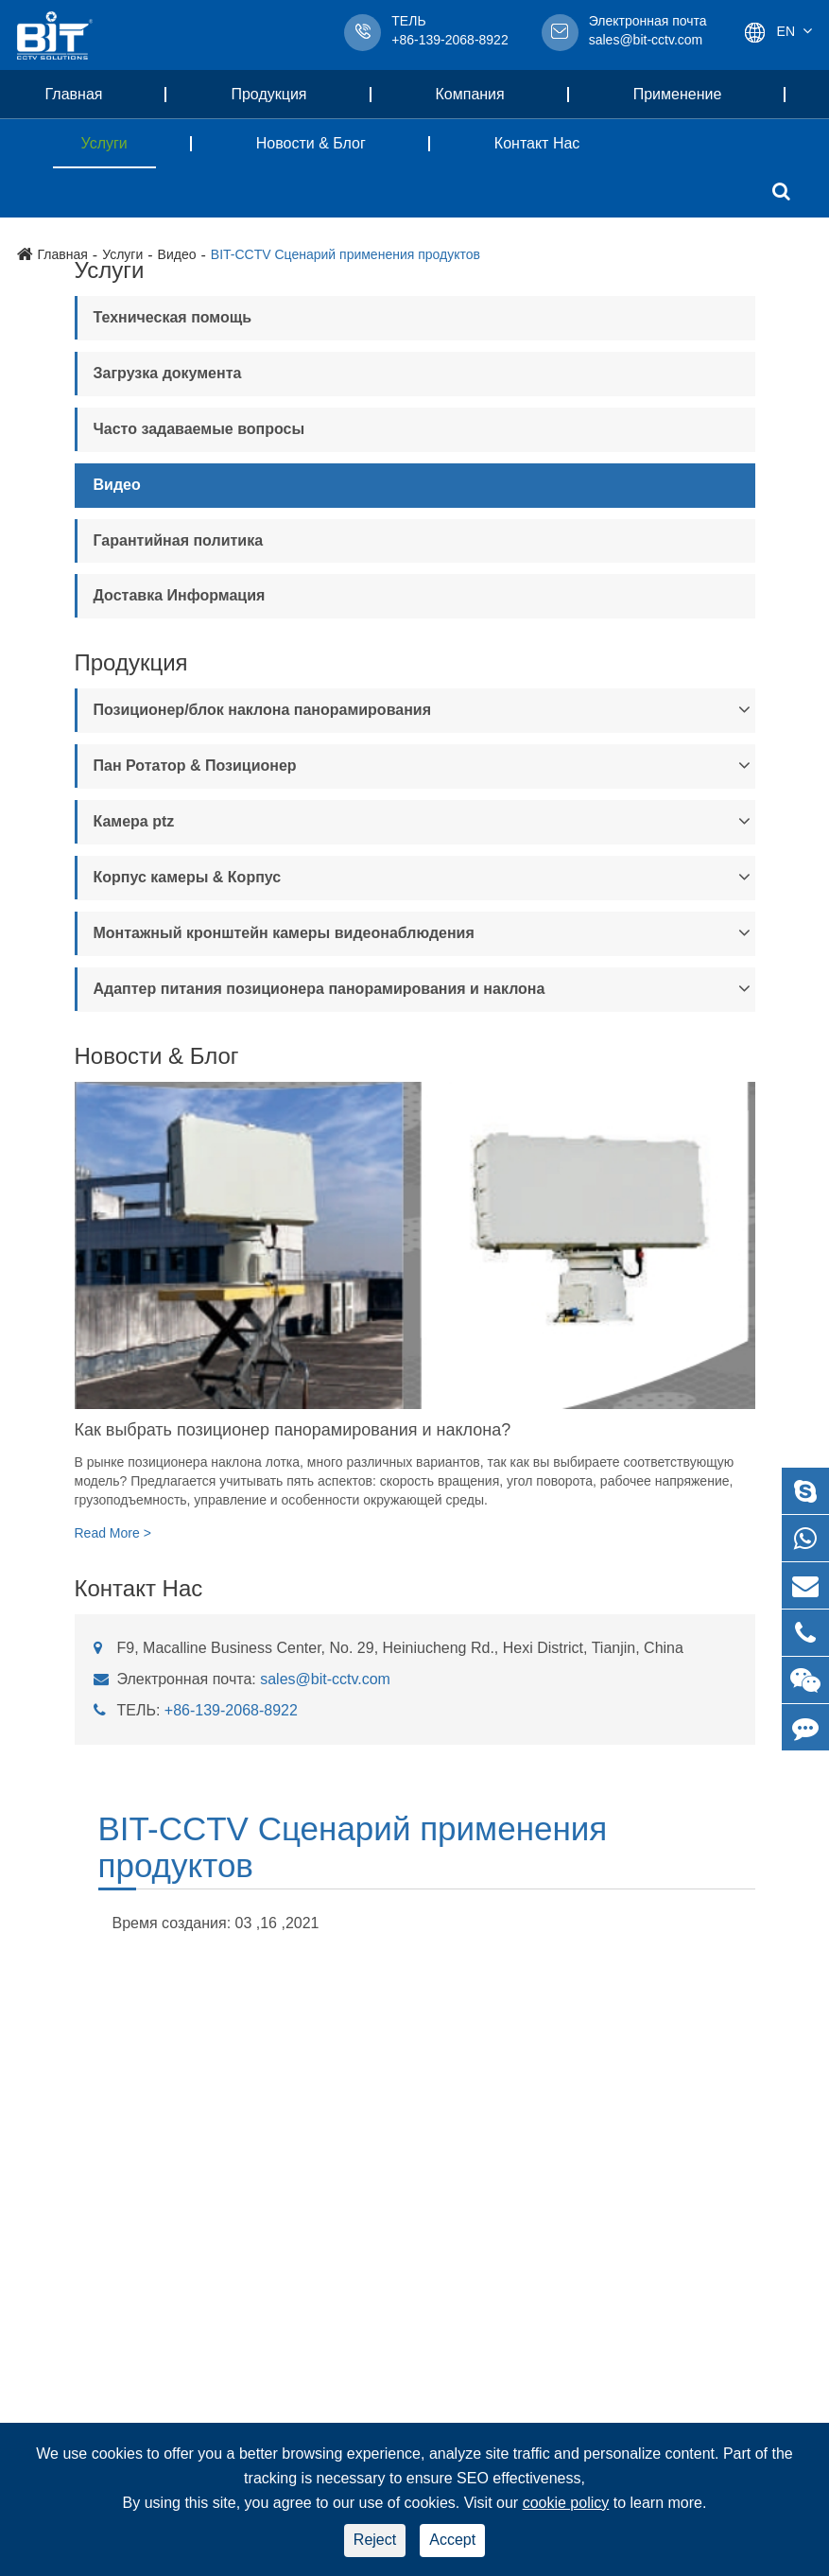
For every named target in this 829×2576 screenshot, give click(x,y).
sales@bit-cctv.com (648, 32)
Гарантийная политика (179, 540)
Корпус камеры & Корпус (188, 877)
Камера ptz (134, 821)
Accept (452, 2540)
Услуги (118, 143)
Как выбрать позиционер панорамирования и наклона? (293, 1429)
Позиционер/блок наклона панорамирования (263, 710)
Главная (88, 94)
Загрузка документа (168, 373)
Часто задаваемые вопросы (199, 429)
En (786, 31)
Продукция (283, 94)
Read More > (113, 1532)
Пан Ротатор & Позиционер (195, 765)
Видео (117, 485)
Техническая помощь (173, 317)
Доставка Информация (180, 595)
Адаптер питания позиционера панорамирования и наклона (319, 989)
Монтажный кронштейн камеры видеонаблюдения (284, 933)
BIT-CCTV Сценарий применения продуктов (353, 1847)
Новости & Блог (325, 143)
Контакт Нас (537, 143)
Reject (375, 2540)
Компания (484, 94)
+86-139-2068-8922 (231, 1710)
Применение (692, 94)
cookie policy (566, 2503)
